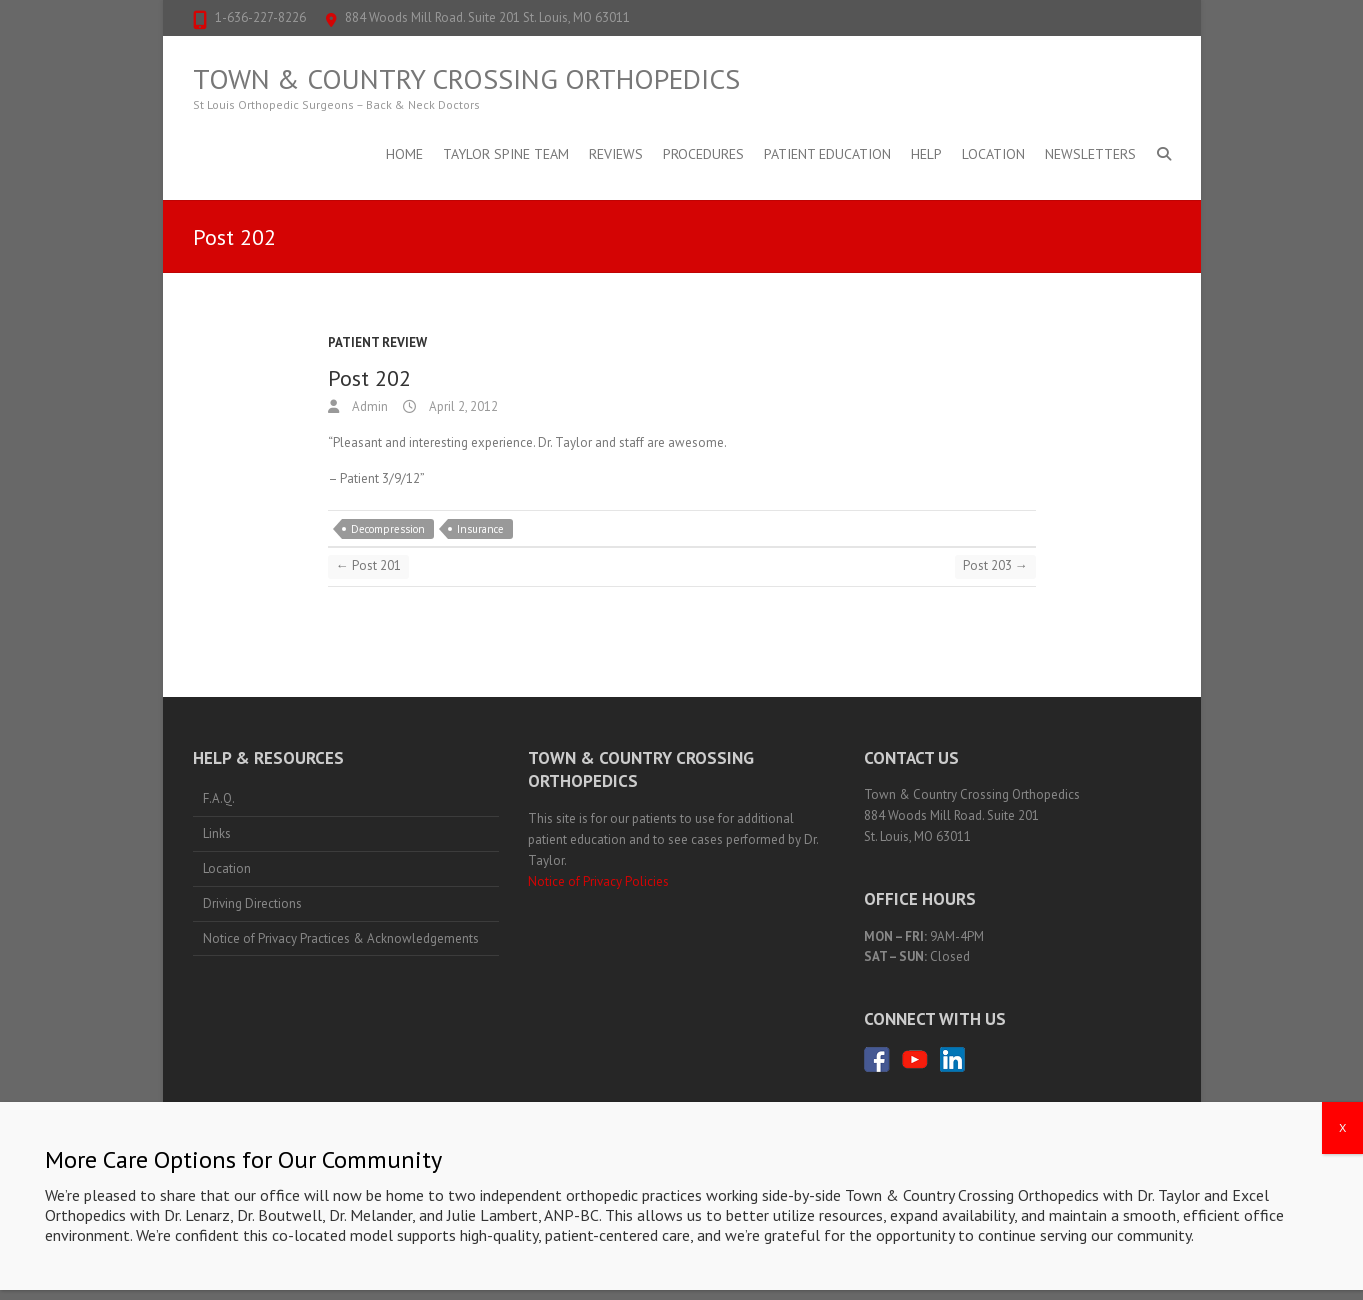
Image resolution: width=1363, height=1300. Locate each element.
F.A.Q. (219, 798)
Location (993, 154)
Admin (368, 406)
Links (217, 833)
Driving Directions (252, 903)
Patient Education (827, 154)
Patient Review (377, 342)
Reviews (616, 154)
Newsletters (1090, 154)
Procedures (703, 154)
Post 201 (368, 565)
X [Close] (1342, 1226)
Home (404, 154)
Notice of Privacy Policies (598, 881)
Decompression (388, 529)
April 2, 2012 (462, 406)
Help (926, 154)
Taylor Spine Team (506, 154)
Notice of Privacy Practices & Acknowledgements (341, 938)
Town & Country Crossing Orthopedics (466, 79)
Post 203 (995, 565)
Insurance (480, 529)
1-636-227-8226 (260, 17)
